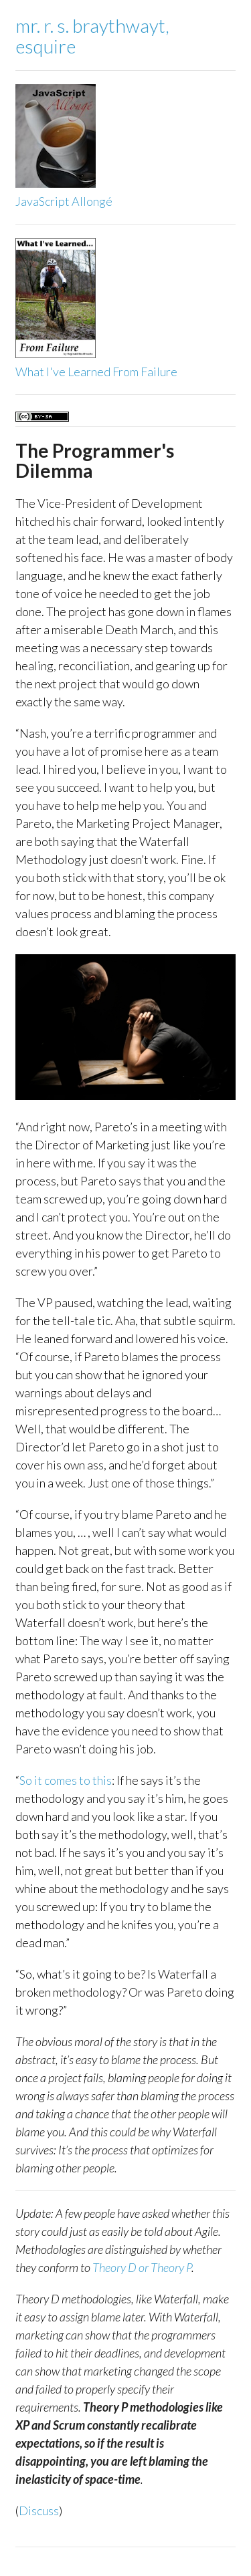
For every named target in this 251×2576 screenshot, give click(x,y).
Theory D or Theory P (141, 2267)
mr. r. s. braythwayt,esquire (92, 35)
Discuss (39, 2510)
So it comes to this (65, 1780)
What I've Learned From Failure (96, 371)
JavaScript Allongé (63, 201)
